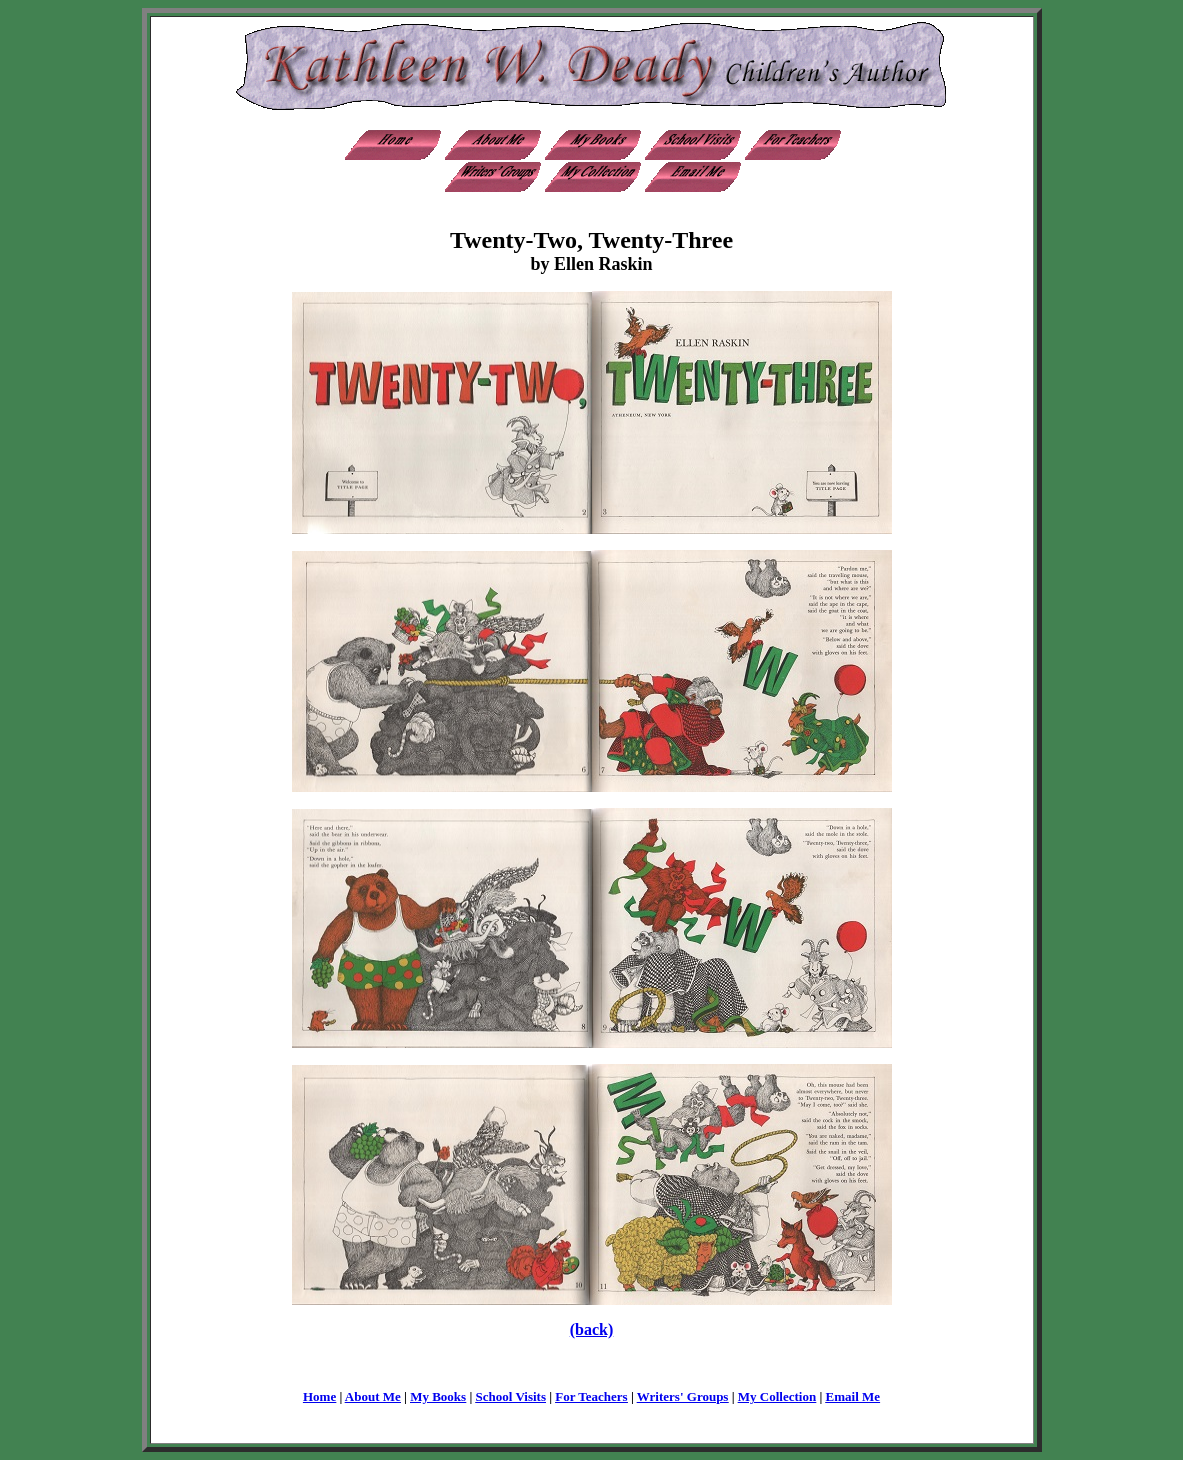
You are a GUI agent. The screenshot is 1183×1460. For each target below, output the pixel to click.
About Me (373, 1396)
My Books (438, 1396)
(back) (592, 1329)
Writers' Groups (683, 1396)
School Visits (511, 1396)
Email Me (853, 1396)
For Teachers (591, 1396)
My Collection (777, 1396)
